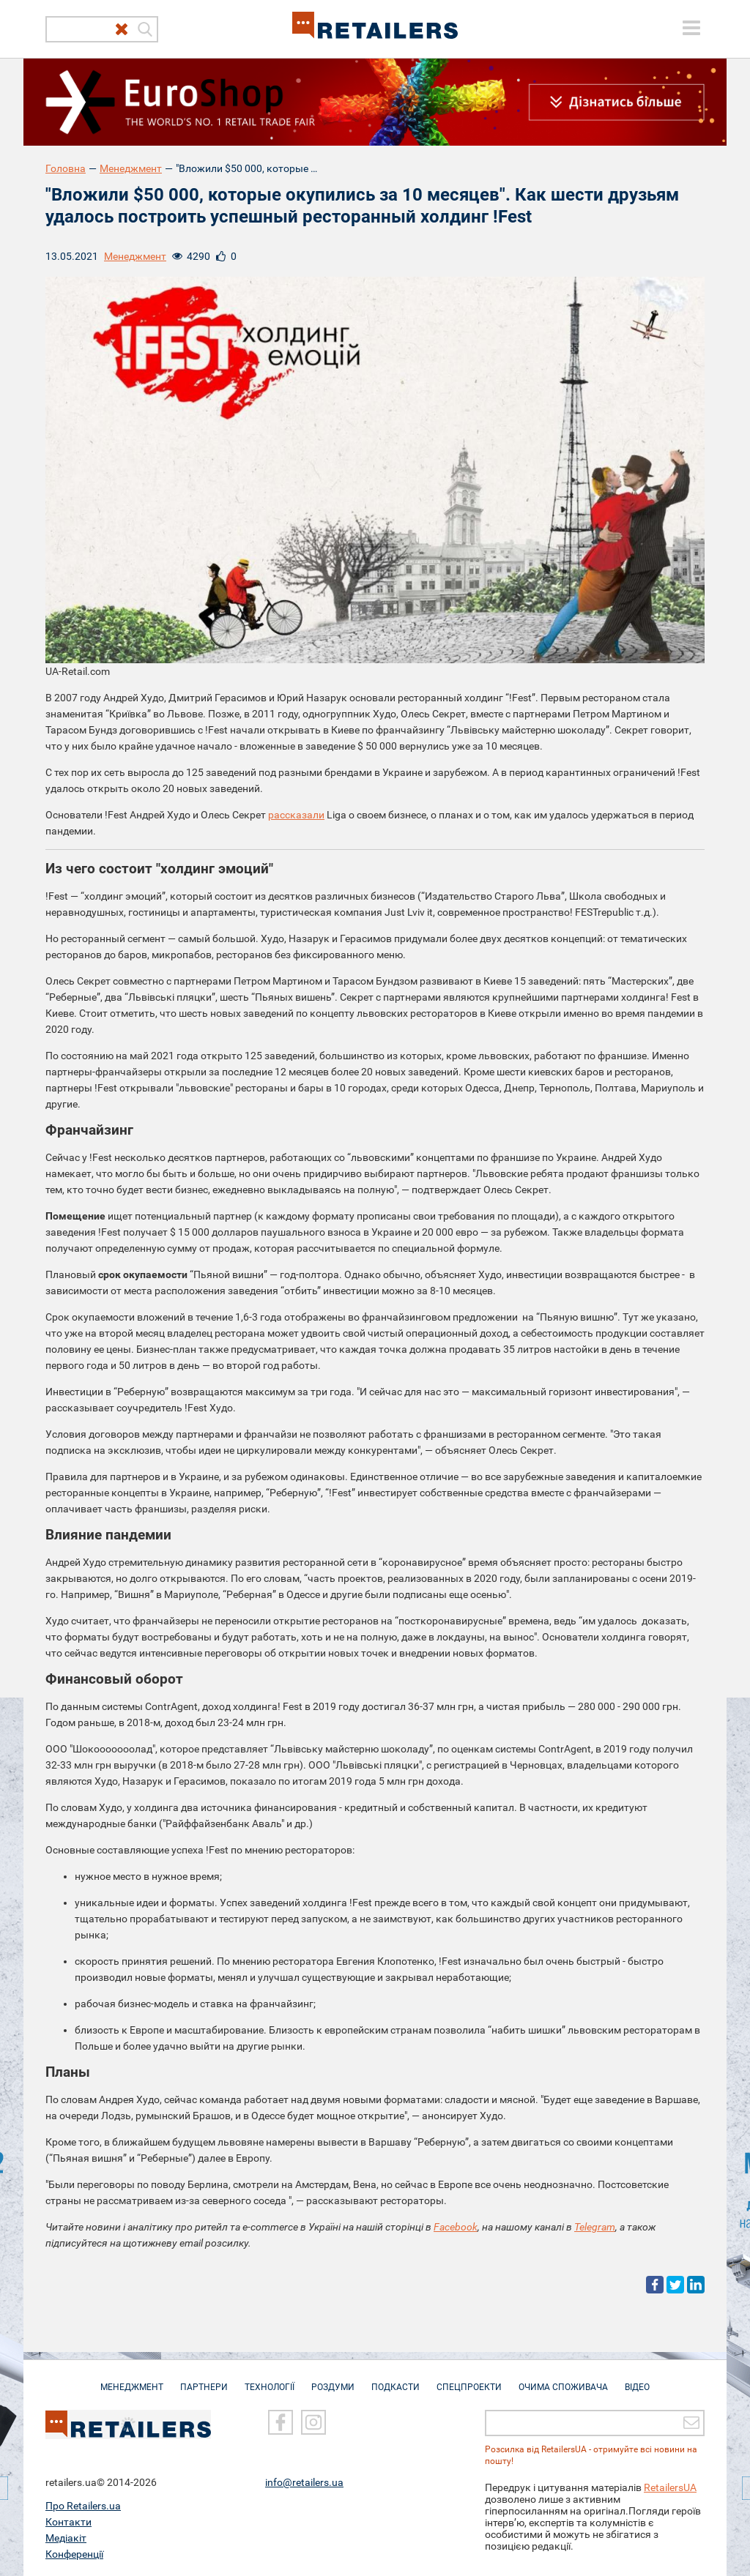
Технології (269, 2380)
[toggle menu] (691, 27)
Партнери (204, 2380)
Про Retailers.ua (83, 2505)
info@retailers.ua (304, 2481)
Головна (65, 168)
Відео (637, 2380)
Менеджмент (131, 168)
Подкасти (395, 2380)
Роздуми (332, 2380)
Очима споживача (563, 2380)
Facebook (456, 2227)
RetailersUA (670, 2487)
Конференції (74, 2553)
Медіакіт (65, 2537)
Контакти (68, 2521)
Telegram (594, 2227)
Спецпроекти (469, 2380)
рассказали (296, 815)
